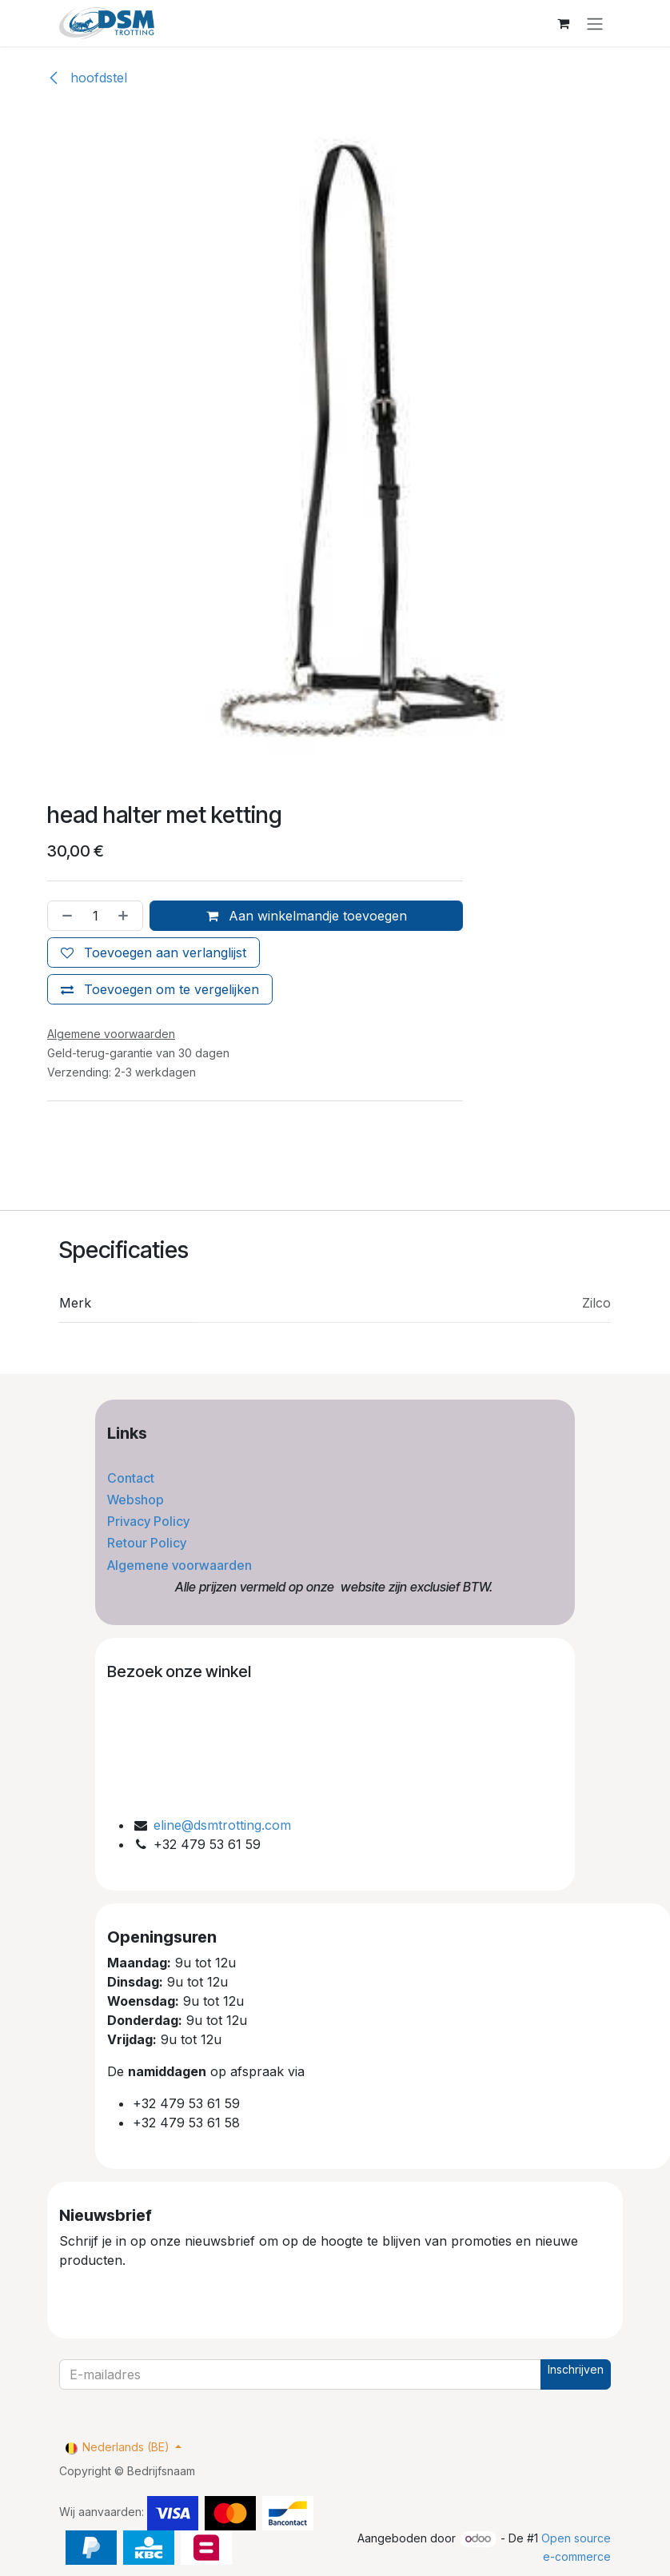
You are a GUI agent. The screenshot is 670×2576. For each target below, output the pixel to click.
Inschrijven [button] (576, 2369)
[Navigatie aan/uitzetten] (595, 23)
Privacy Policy (150, 1521)
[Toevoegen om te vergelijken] (160, 989)
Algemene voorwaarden (181, 1565)
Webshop (137, 1500)
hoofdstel (87, 78)
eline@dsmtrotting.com (222, 1825)
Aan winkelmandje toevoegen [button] (306, 916)
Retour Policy (148, 1543)
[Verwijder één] (64, 915)
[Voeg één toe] (126, 915)
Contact (132, 1478)
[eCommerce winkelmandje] (563, 23)
